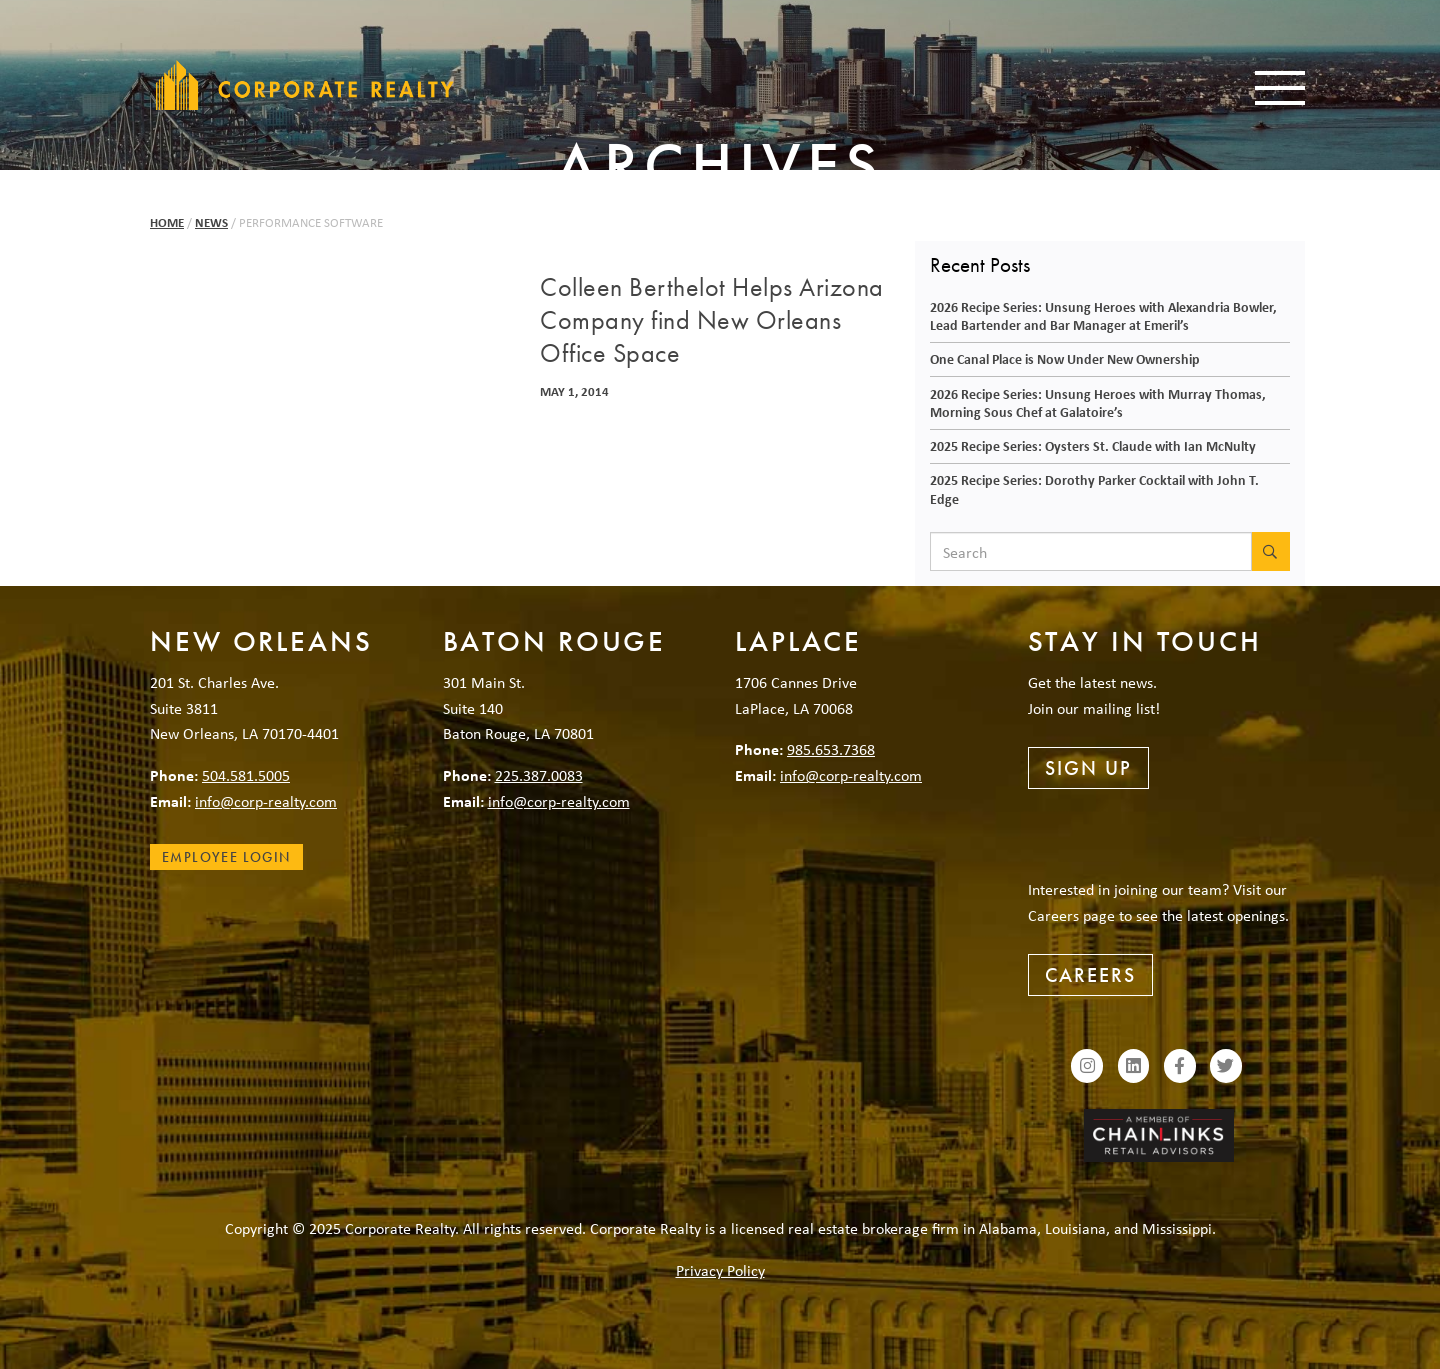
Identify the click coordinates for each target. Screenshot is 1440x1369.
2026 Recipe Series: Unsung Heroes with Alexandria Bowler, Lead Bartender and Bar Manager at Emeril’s (1103, 316)
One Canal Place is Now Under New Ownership (1065, 358)
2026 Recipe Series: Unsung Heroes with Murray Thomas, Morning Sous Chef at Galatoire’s (1098, 403)
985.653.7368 (831, 749)
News (211, 222)
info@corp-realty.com (266, 801)
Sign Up (1088, 768)
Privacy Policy (720, 1270)
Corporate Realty (305, 85)
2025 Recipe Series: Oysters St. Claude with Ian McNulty (1093, 445)
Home (167, 222)
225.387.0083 (539, 775)
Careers (1090, 975)
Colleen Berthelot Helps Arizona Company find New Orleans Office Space (712, 321)
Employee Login (226, 857)
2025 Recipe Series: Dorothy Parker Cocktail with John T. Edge (1094, 489)
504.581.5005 (246, 775)
